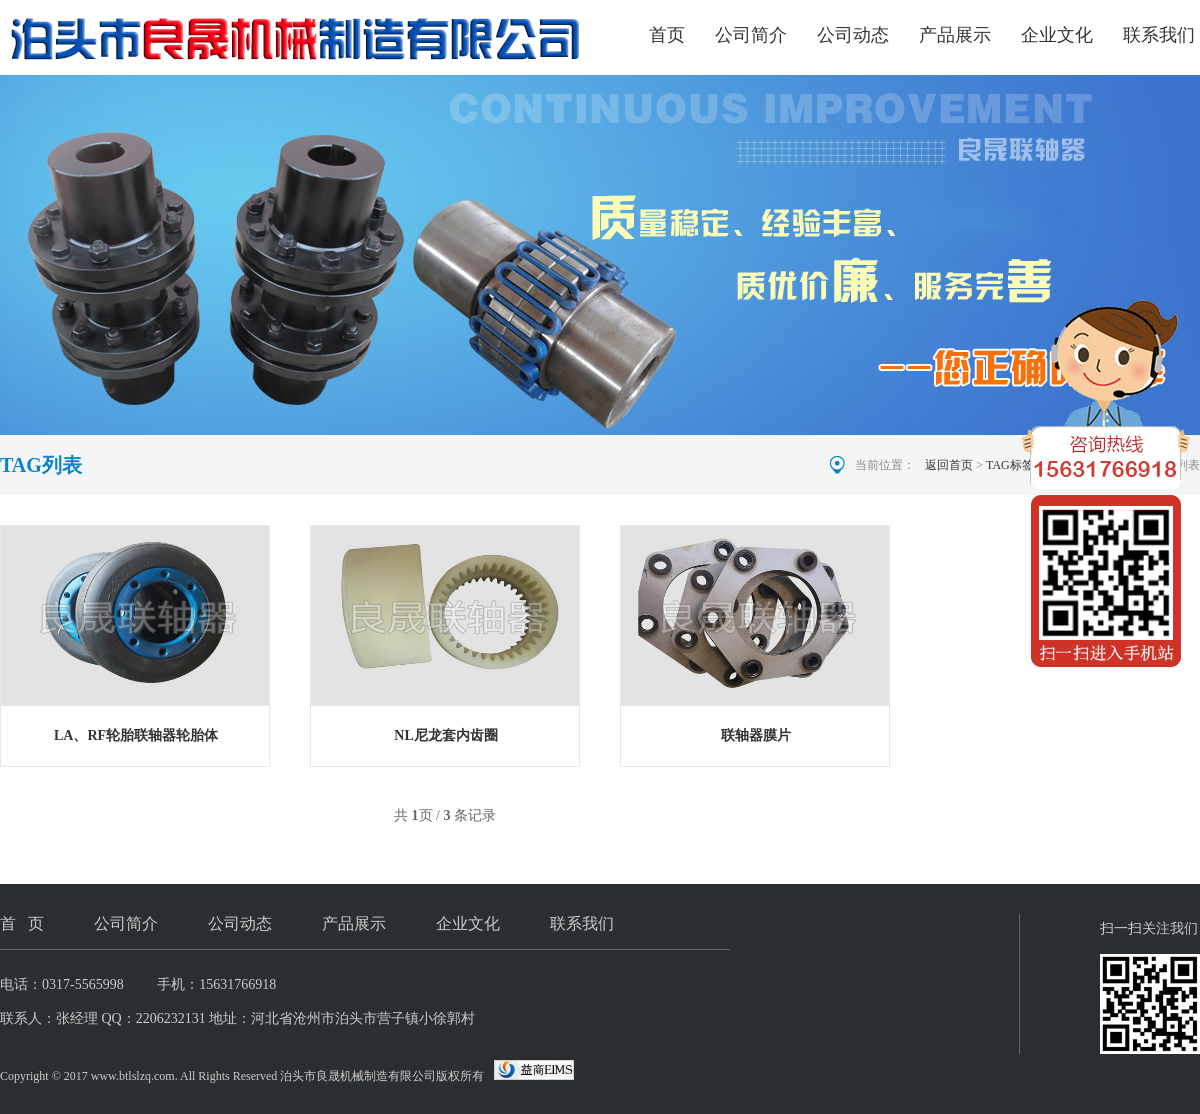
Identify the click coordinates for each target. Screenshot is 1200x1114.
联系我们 (1159, 35)
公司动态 (853, 35)
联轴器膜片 (756, 735)
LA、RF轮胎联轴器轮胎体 (136, 735)
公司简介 (751, 35)
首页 (667, 35)
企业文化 (1057, 35)
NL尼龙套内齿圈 (445, 735)
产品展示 (955, 35)
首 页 (22, 923)
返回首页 (949, 465)
